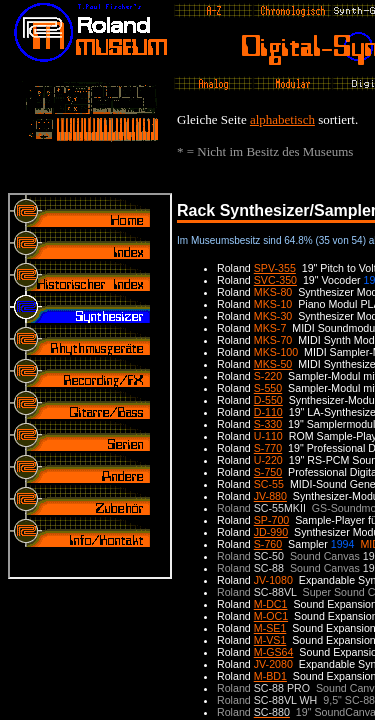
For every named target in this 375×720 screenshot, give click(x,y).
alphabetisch (282, 119)
